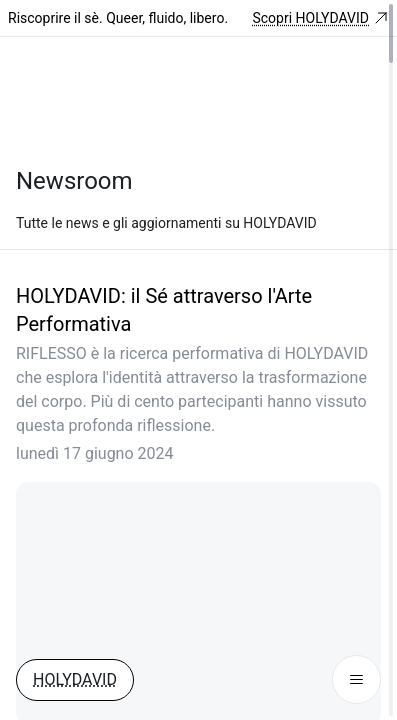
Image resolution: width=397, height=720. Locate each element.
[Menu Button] (356, 679)
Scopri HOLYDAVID (320, 18)
